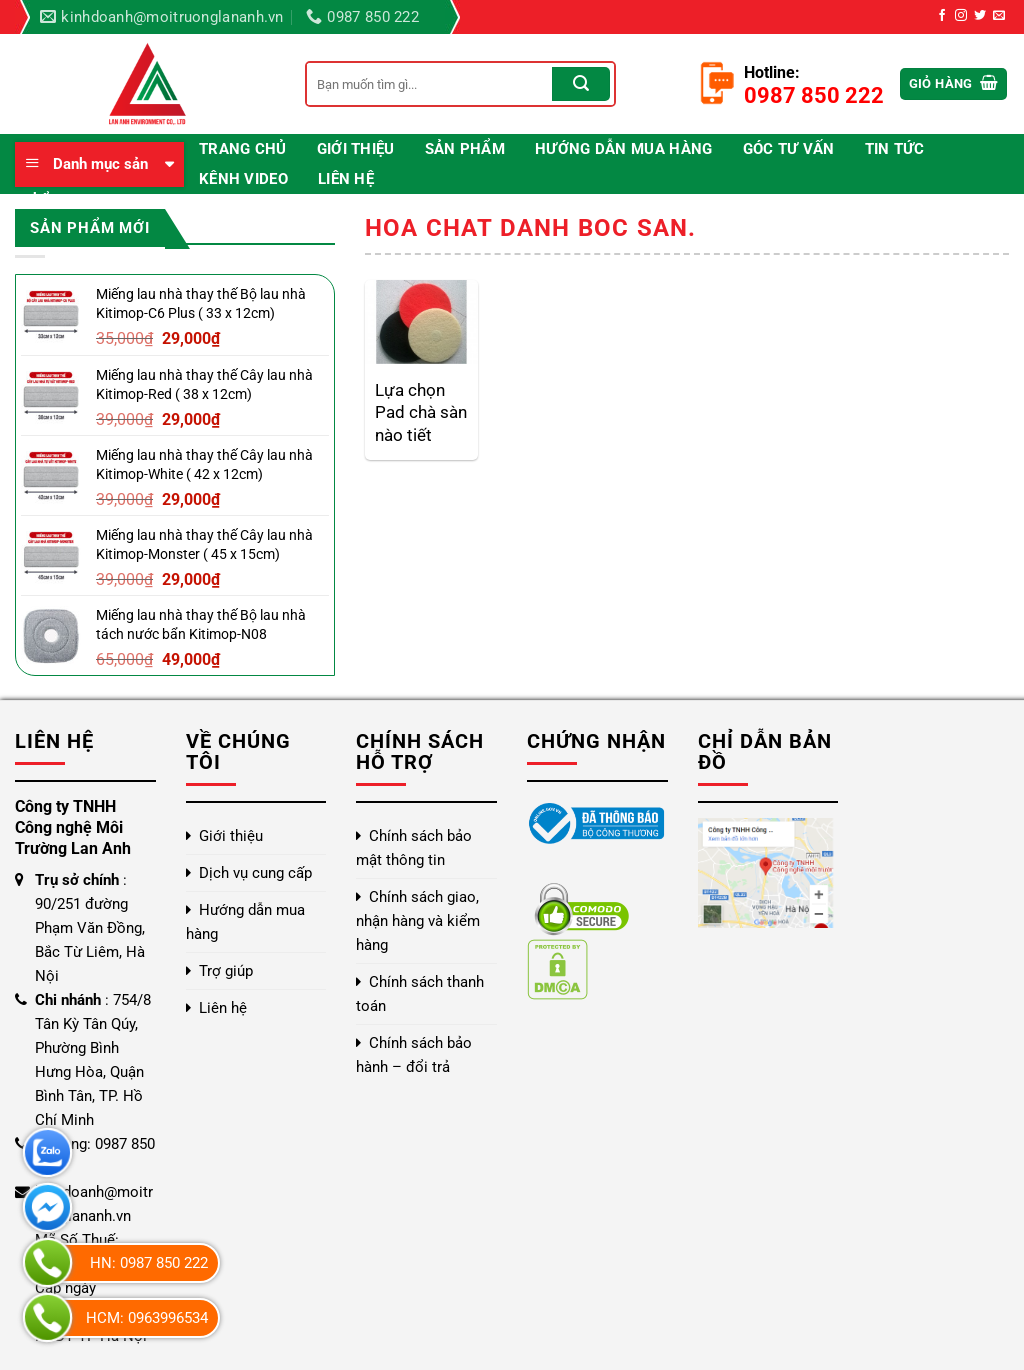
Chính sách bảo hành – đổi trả (414, 1055)
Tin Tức (895, 149)
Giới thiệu (356, 149)
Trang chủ (243, 149)
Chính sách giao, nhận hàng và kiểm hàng (418, 921)
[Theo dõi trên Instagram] (961, 16)
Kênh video (243, 179)
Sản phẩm (465, 149)
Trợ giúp (226, 971)
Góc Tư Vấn (789, 149)
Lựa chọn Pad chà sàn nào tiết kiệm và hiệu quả (421, 412)
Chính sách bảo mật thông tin (414, 848)
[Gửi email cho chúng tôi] (999, 16)
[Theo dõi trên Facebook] (942, 16)
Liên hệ (346, 179)
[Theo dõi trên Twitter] (980, 16)
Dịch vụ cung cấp (255, 873)
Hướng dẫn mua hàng (623, 149)
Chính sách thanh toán (420, 994)
